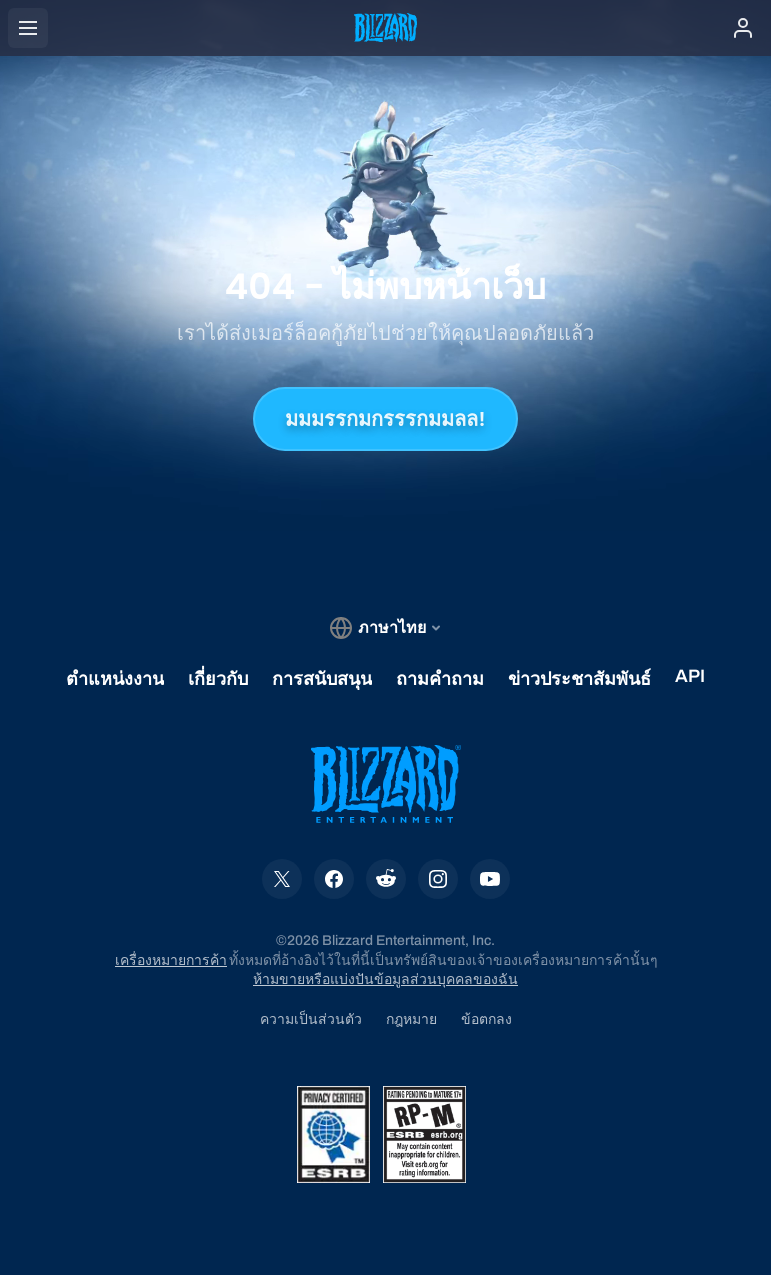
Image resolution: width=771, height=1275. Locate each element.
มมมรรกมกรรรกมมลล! (385, 419)
